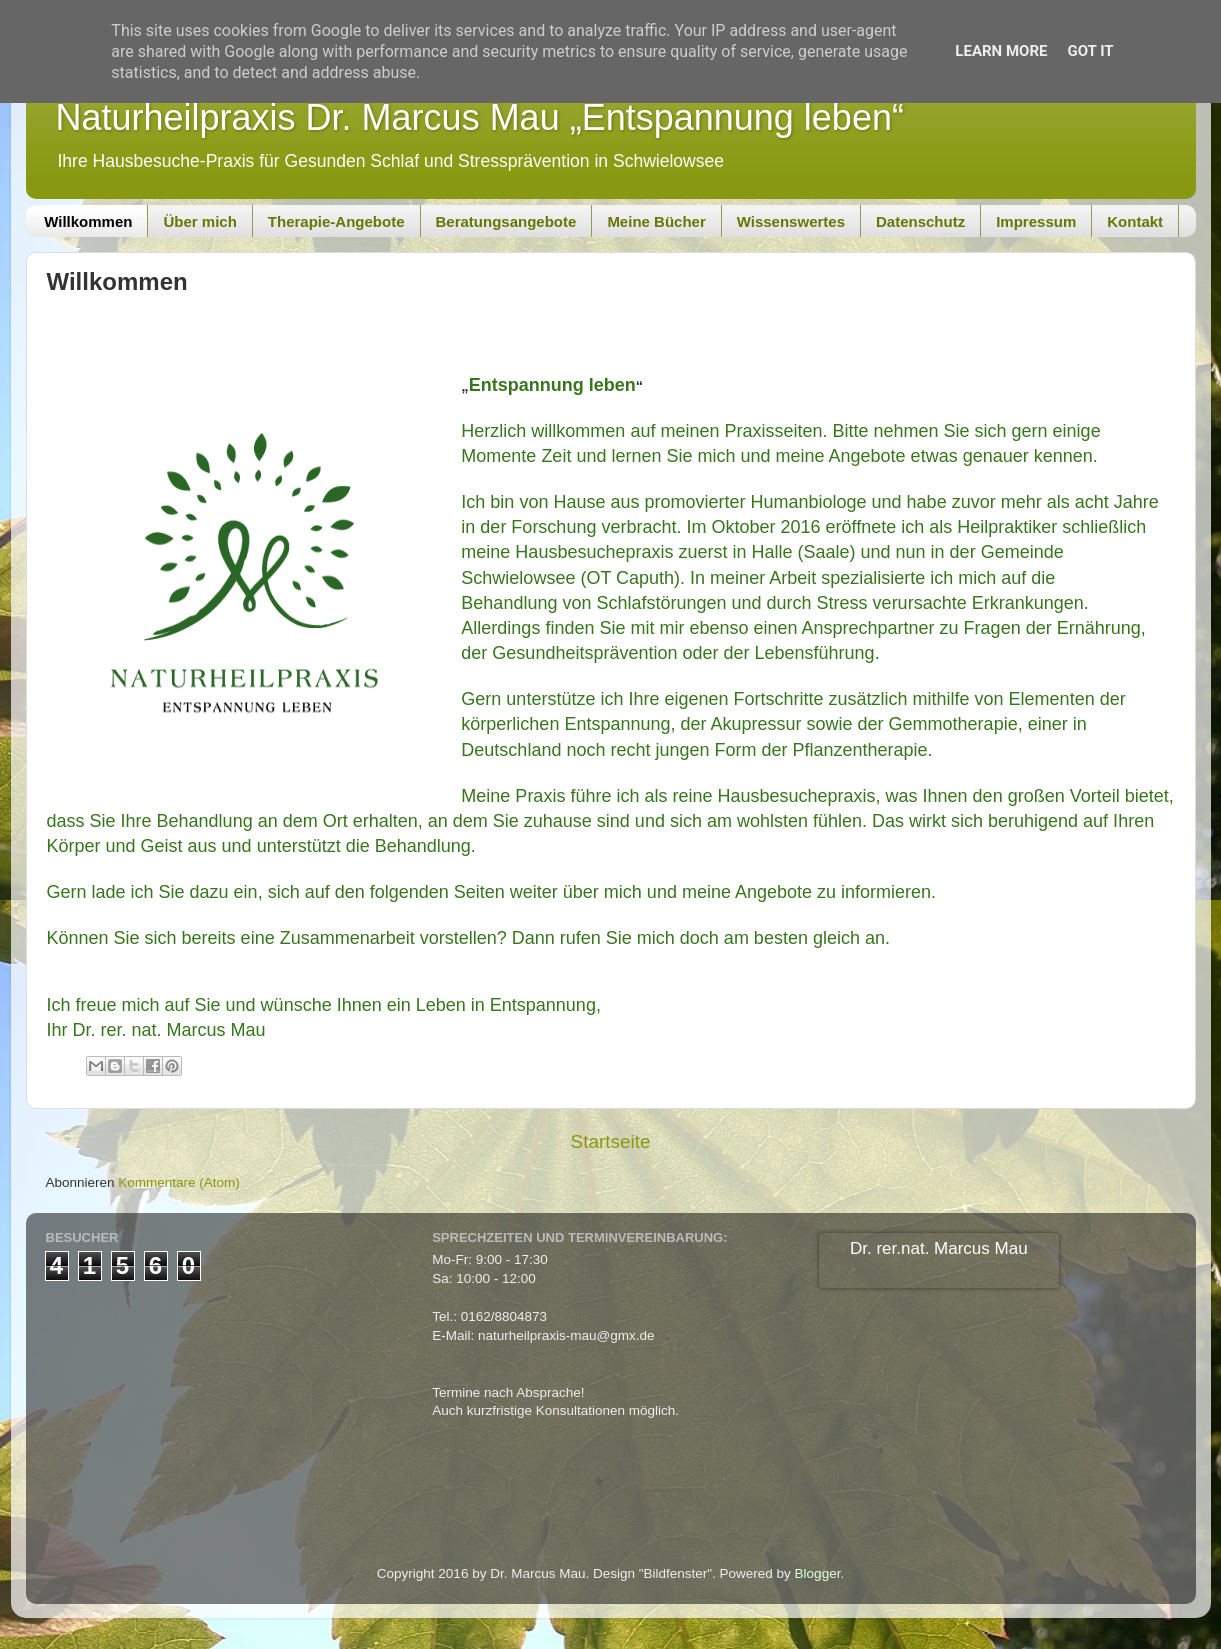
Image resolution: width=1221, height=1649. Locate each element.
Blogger (818, 1573)
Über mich (199, 221)
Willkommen (88, 221)
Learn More (1001, 51)
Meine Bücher (656, 221)
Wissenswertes (791, 221)
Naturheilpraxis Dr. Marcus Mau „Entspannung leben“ (480, 117)
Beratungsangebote (506, 221)
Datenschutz (920, 221)
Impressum (1036, 221)
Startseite (611, 1141)
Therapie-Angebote (336, 221)
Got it (1090, 51)
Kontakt (1135, 221)
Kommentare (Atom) (179, 1182)
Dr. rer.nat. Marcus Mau (939, 1248)
